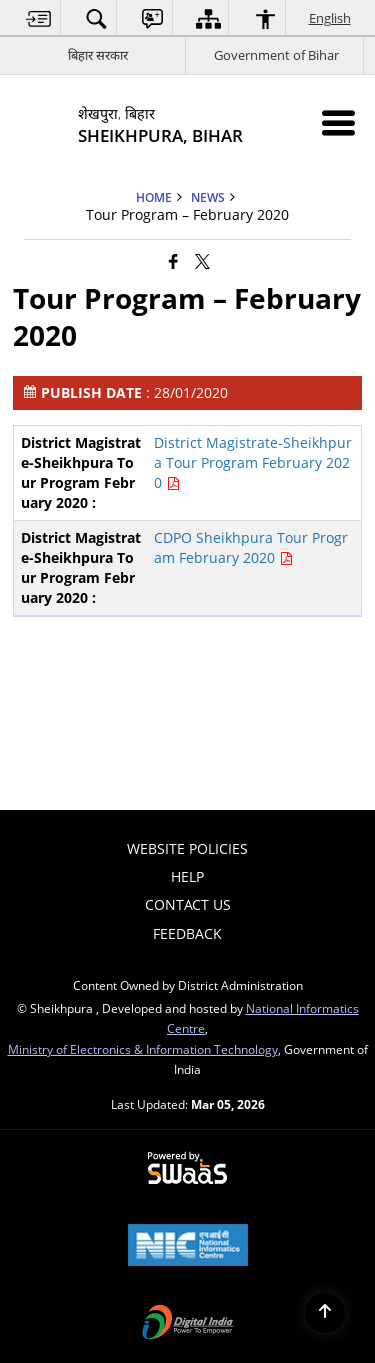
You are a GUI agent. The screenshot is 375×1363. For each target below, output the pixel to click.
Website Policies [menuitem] (187, 848)
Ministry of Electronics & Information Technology (143, 1049)
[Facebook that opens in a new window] (173, 261)
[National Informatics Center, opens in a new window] (188, 1247)
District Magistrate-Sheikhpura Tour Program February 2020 (253, 462)
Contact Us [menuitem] (188, 904)
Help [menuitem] (187, 876)
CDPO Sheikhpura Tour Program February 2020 (251, 547)
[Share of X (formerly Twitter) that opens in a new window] (202, 261)
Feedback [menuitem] (187, 933)
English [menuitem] (331, 18)
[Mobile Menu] (338, 122)
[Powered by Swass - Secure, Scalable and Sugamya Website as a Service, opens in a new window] (187, 1169)
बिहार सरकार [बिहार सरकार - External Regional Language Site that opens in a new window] (98, 55)
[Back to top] (325, 1313)
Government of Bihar (276, 55)
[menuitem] (39, 18)
